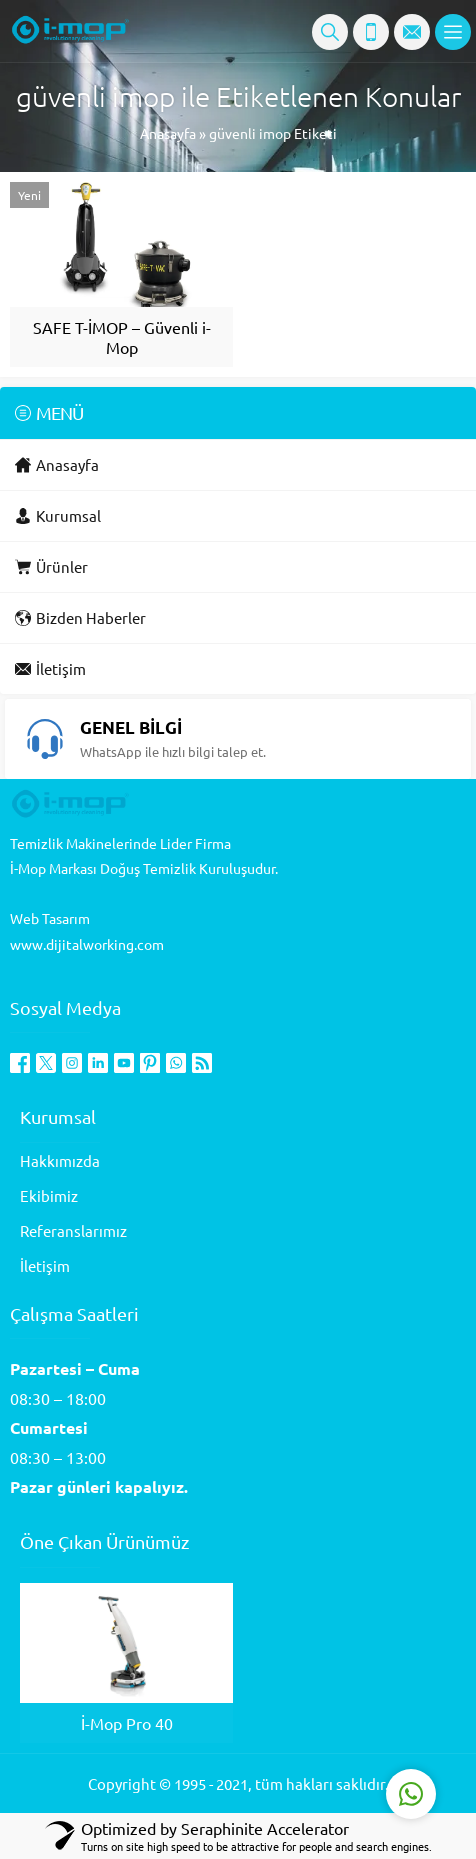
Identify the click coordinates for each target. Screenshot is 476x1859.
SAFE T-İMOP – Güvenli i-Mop (122, 337)
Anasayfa (168, 133)
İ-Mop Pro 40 (127, 1723)
